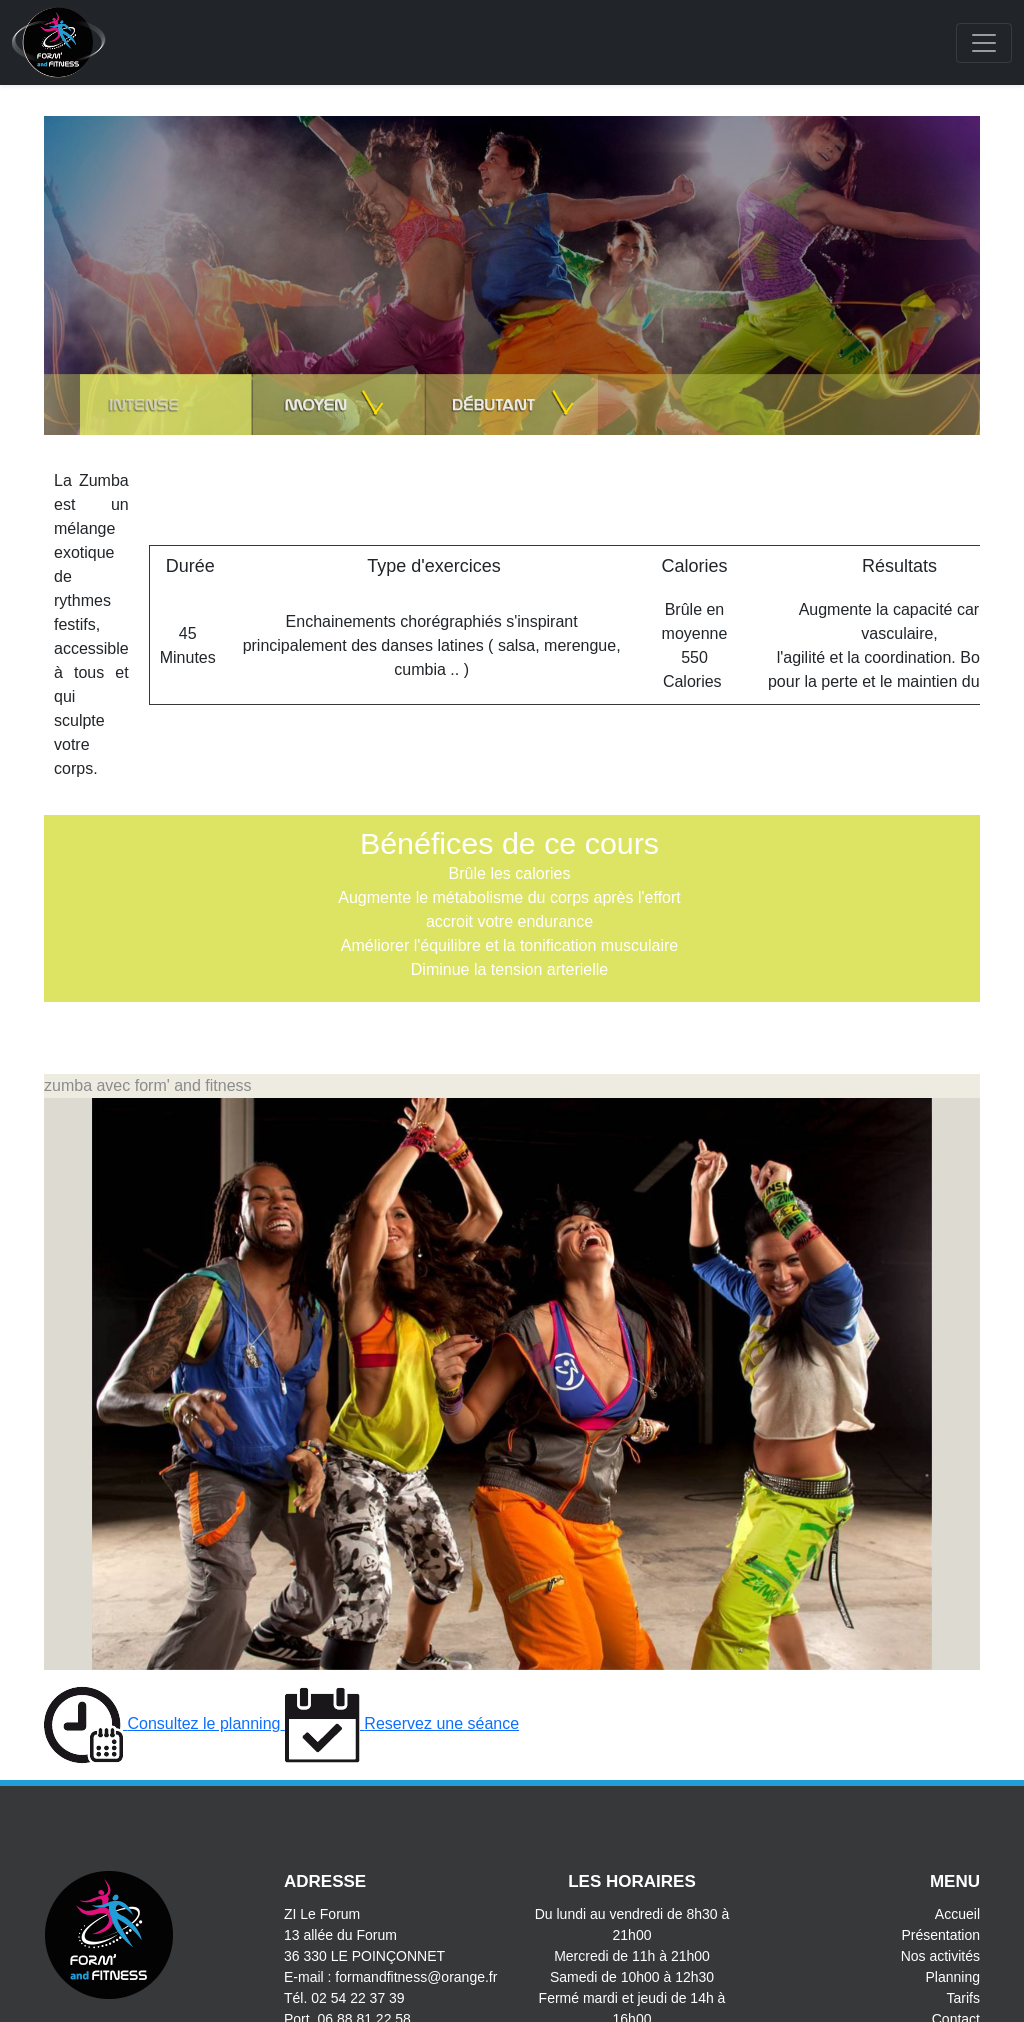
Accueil (957, 1914)
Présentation (940, 1935)
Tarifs (963, 1998)
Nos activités (940, 1956)
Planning (953, 1977)
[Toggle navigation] (984, 43)
